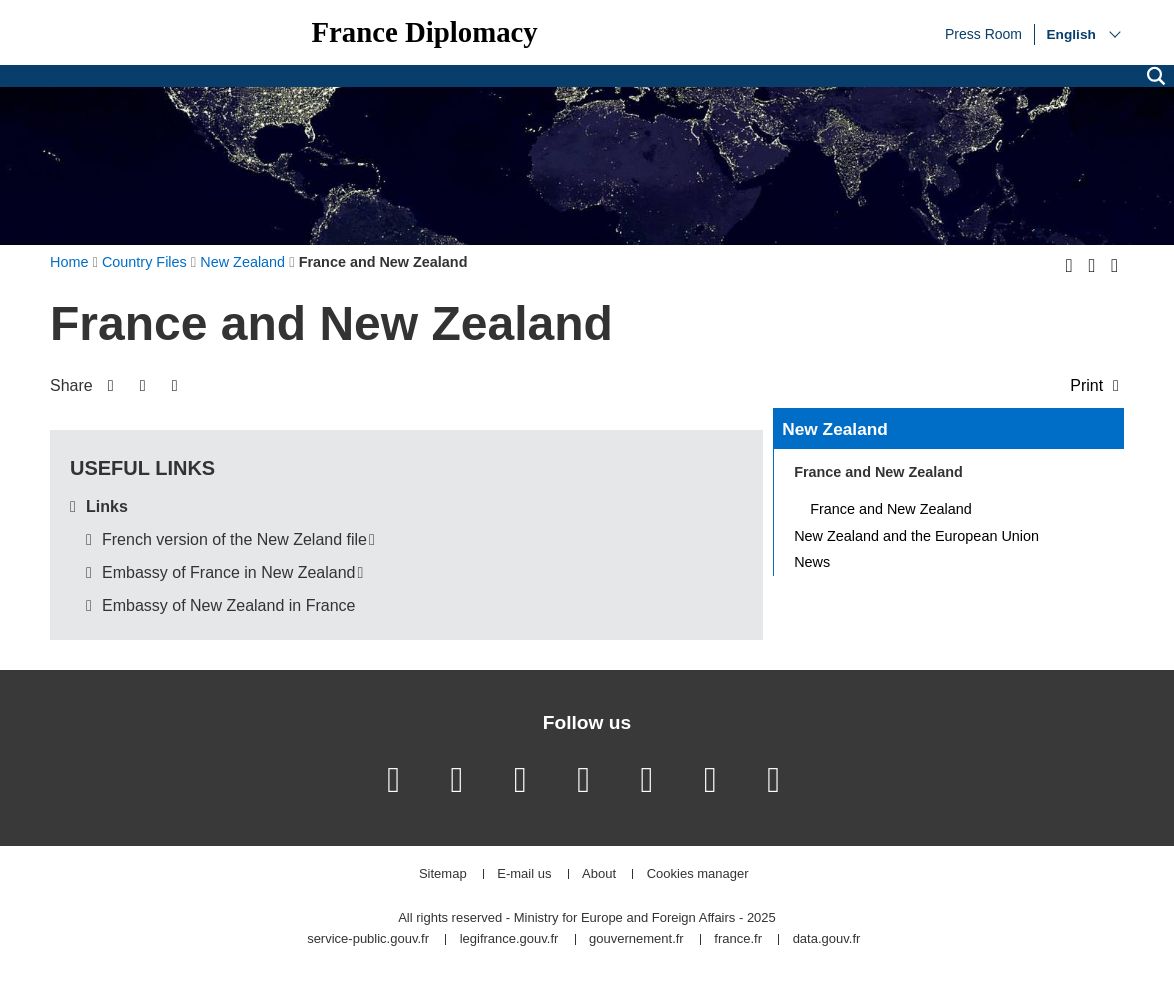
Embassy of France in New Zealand (228, 572)
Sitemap (443, 874)
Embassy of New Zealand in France (228, 605)
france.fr (738, 939)
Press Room (983, 33)
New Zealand (835, 429)
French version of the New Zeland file (234, 539)
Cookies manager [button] (698, 874)
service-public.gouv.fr (368, 939)
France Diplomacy (424, 32)
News (812, 562)
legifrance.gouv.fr (509, 939)
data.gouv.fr (827, 939)
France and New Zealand (891, 509)
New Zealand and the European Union (916, 536)
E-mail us (524, 874)
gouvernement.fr (636, 939)
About (599, 874)
